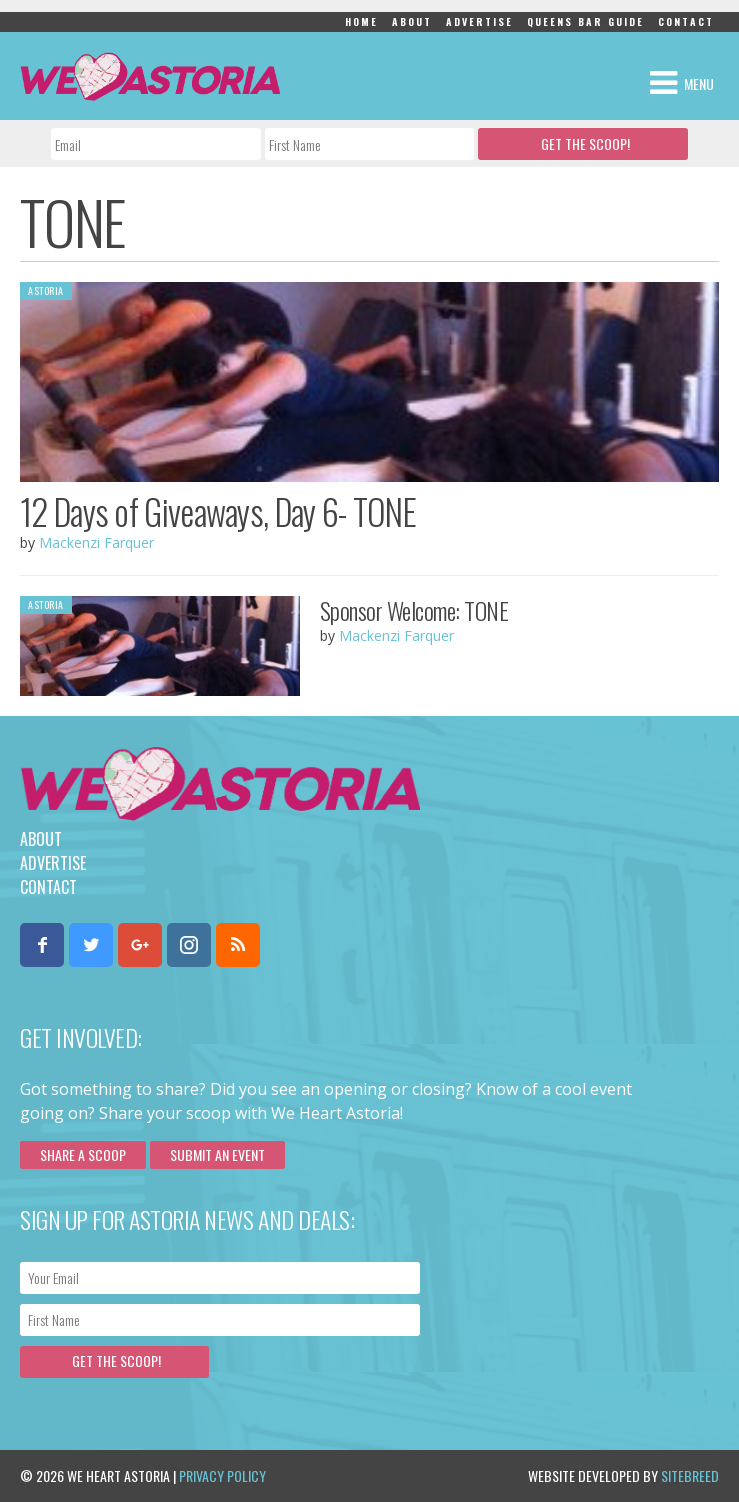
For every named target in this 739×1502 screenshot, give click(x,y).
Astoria (46, 290)
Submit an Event (217, 1154)
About (412, 21)
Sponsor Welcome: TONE (414, 610)
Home (361, 21)
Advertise (479, 21)
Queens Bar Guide (585, 21)
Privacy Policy (222, 1475)
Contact (686, 21)
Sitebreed (690, 1475)
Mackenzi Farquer (96, 542)
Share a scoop (83, 1154)
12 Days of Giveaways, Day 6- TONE (218, 511)
